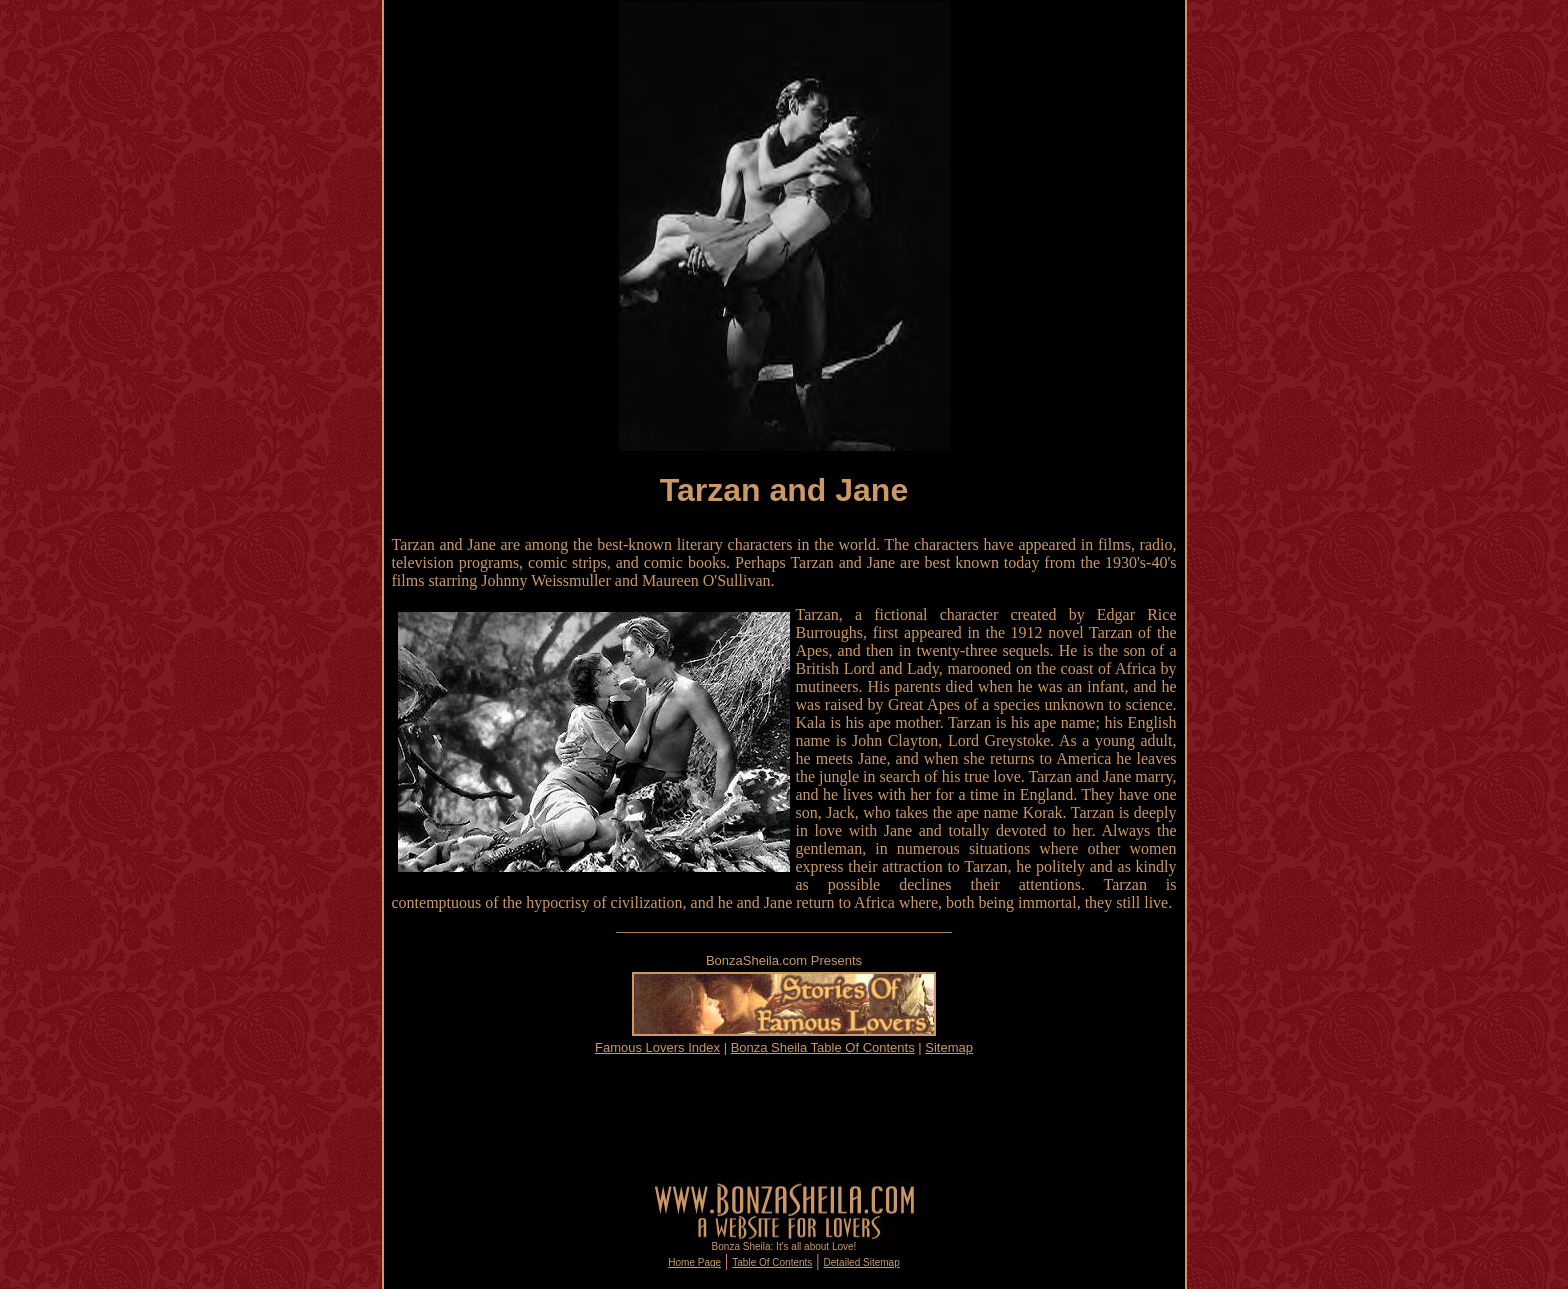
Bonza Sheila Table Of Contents (823, 1047)
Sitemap (949, 1047)
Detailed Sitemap (862, 1262)
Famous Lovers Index (657, 1047)
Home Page (694, 1262)
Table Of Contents (772, 1262)
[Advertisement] (784, 1118)
